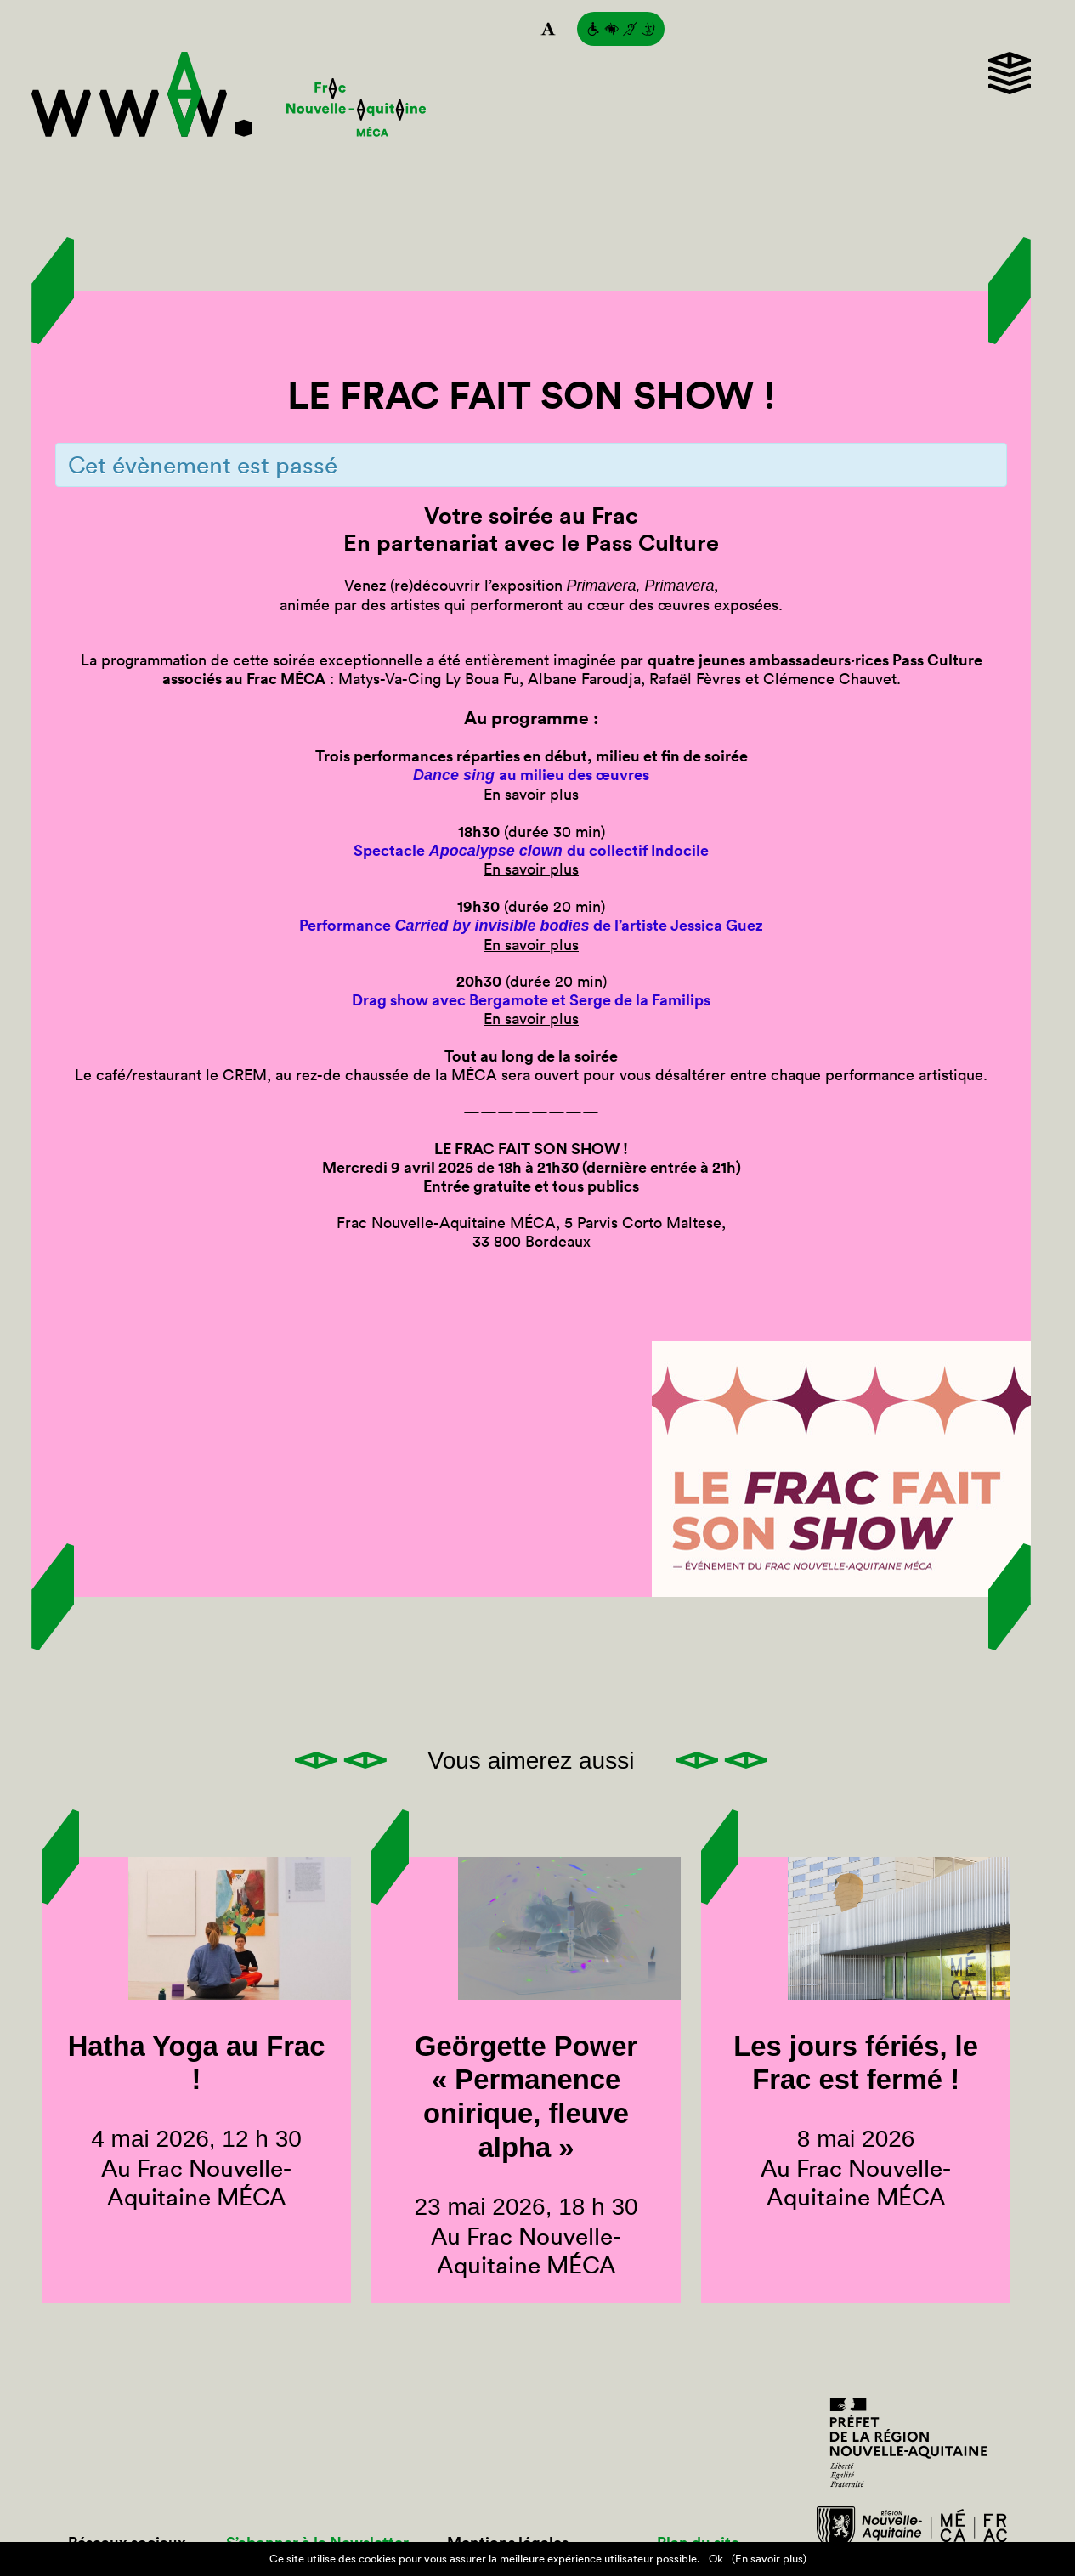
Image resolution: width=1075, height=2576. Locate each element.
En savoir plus (531, 794)
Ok (716, 2558)
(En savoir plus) (769, 2558)
